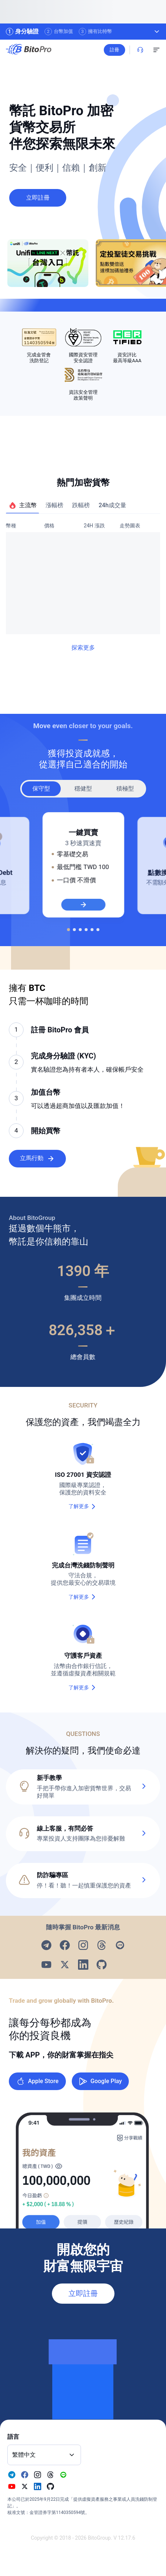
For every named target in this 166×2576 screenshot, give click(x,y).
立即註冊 (83, 2294)
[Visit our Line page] (120, 1945)
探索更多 (83, 647)
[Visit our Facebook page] (65, 1945)
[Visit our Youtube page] (46, 1964)
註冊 (130, 50)
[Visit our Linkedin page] (83, 1964)
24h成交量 (113, 505)
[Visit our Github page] (101, 1964)
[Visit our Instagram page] (83, 1945)
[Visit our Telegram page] (46, 1945)
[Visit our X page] (65, 1964)
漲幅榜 (54, 505)
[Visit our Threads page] (101, 1945)
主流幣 (22, 505)
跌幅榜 (81, 505)
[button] (83, 1833)
